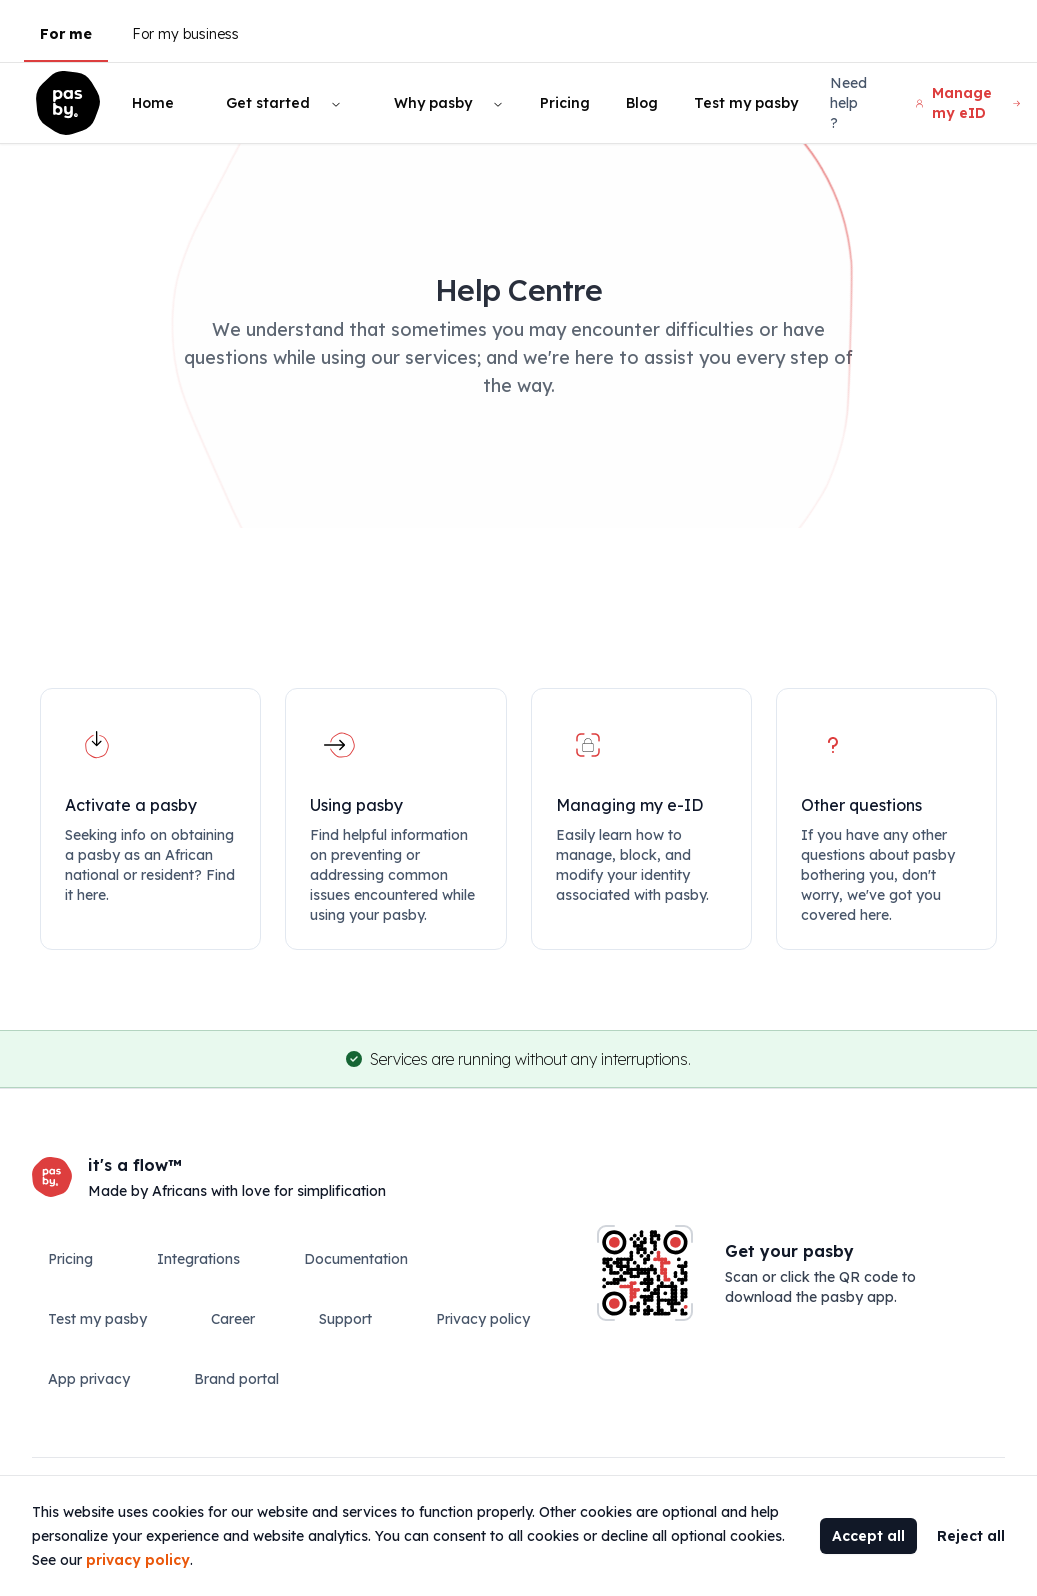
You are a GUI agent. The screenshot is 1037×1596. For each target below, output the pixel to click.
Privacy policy (483, 1319)
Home (153, 103)
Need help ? (848, 103)
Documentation (356, 1259)
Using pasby (356, 805)
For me (66, 34)
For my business (185, 34)
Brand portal (236, 1379)
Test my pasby (746, 103)
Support (345, 1319)
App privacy (89, 1379)
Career (233, 1319)
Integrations (198, 1259)
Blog (642, 103)
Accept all (868, 1536)
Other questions (861, 805)
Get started (268, 103)
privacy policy (138, 1560)
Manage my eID (968, 103)
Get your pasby (789, 1251)
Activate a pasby (131, 805)
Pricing (565, 103)
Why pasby (433, 103)
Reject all (971, 1536)
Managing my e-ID (629, 805)
